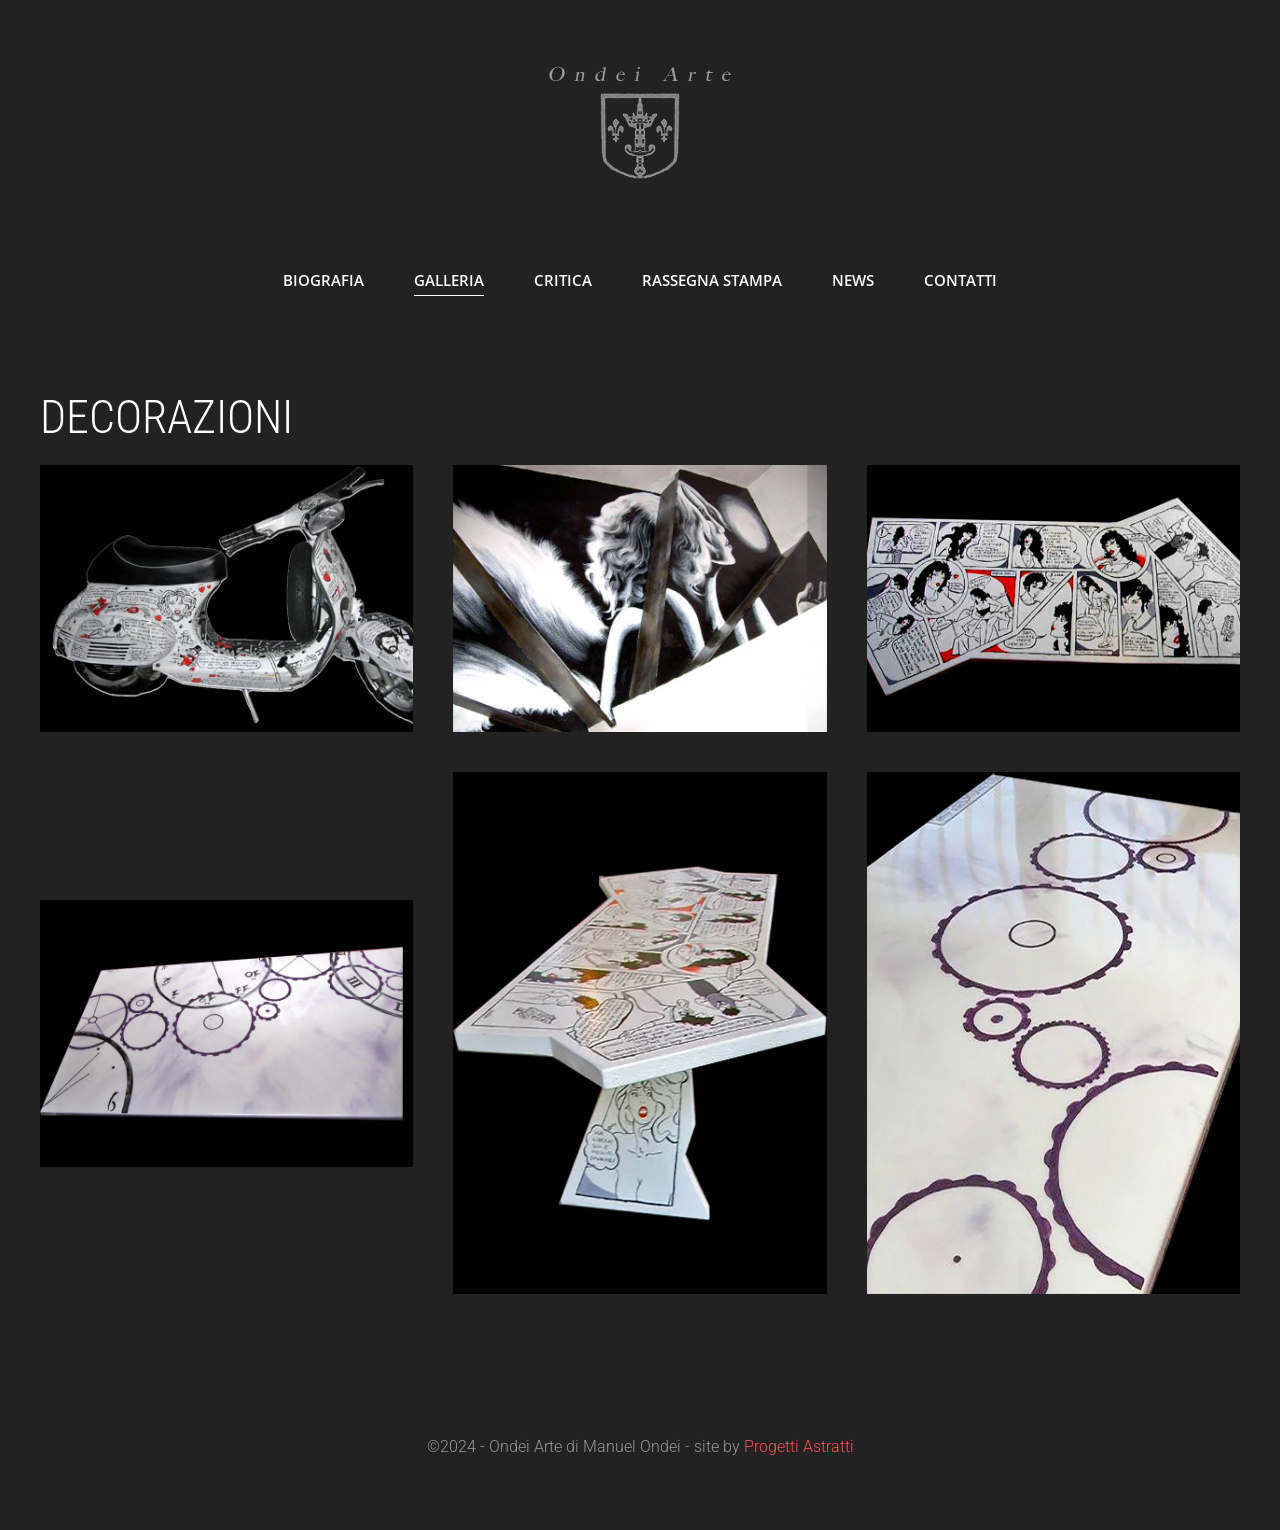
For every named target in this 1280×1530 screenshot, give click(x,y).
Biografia (323, 280)
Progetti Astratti (799, 1446)
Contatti (960, 280)
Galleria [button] (449, 280)
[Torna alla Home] (640, 120)
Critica (563, 280)
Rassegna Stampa (712, 280)
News (853, 280)
